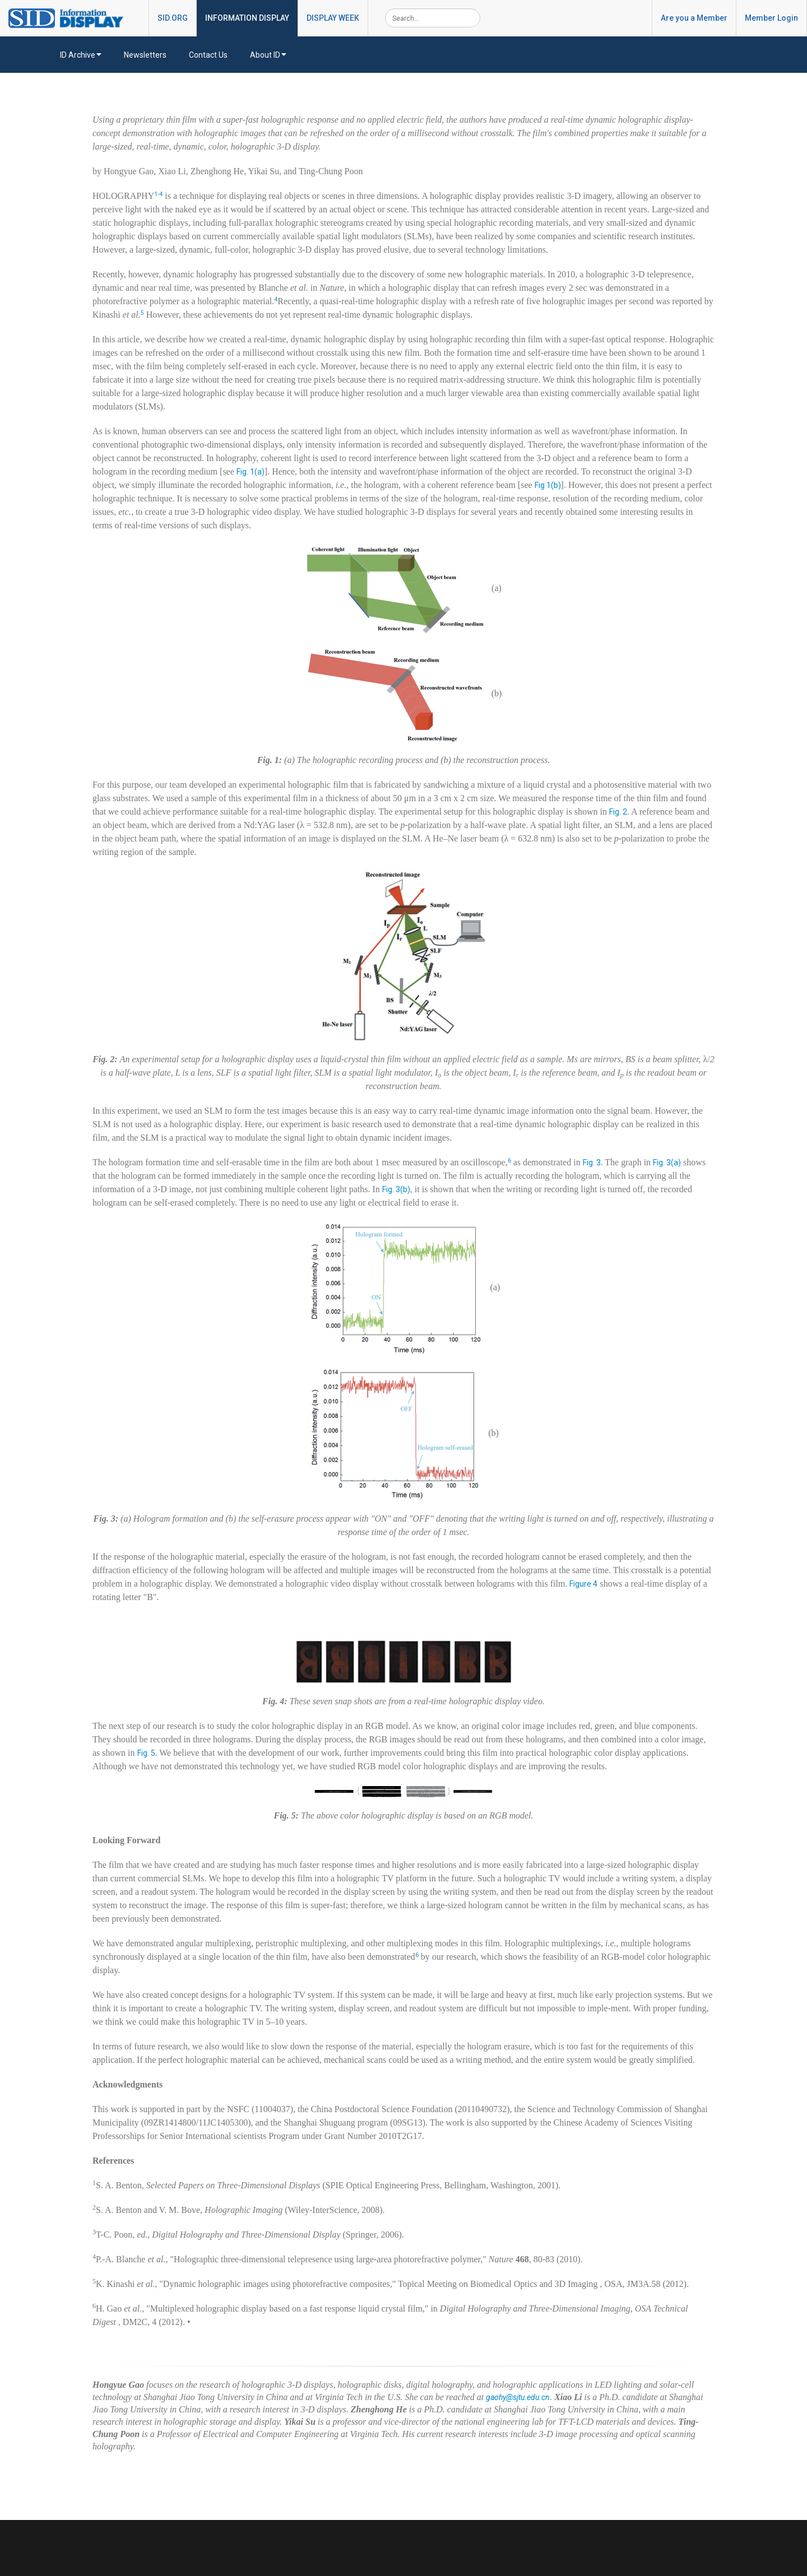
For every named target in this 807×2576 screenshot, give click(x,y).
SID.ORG (172, 17)
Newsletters (145, 54)
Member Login (771, 17)
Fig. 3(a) (667, 1162)
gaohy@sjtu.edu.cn (518, 2397)
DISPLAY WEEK (333, 17)
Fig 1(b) (548, 485)
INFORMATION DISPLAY (247, 17)
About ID (268, 54)
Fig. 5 (146, 1753)
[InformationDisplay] (71, 17)
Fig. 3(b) (396, 1189)
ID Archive (80, 54)
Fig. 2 (618, 811)
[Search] (432, 17)
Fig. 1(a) (250, 471)
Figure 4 (583, 1583)
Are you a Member (694, 17)
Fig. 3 (592, 1162)
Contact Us (208, 54)
